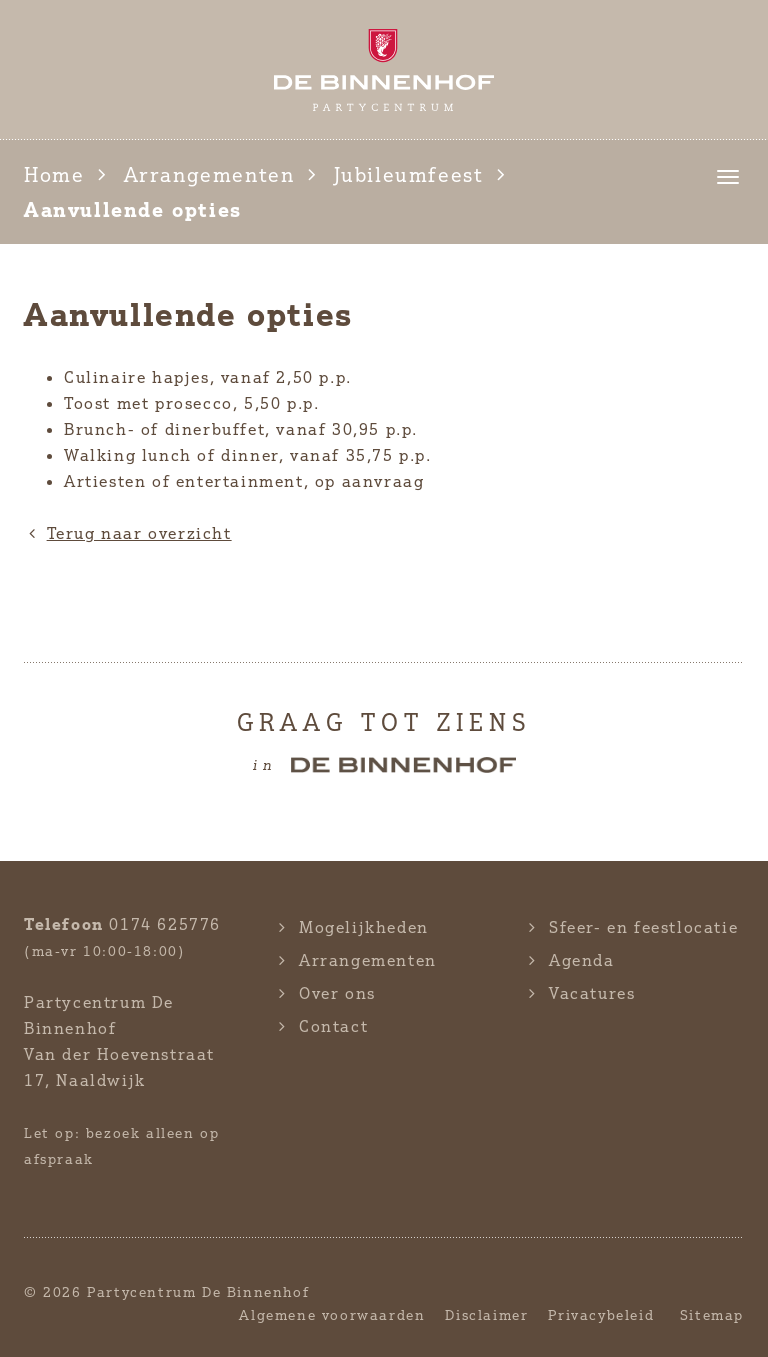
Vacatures (592, 993)
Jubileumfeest (409, 174)
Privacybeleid (601, 1314)
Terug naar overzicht (128, 533)
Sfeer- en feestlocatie (643, 927)
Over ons (337, 993)
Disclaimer (486, 1314)
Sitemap (712, 1314)
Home (54, 174)
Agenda (582, 960)
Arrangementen (209, 174)
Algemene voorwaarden (332, 1314)
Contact (333, 1026)
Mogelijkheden (364, 927)
